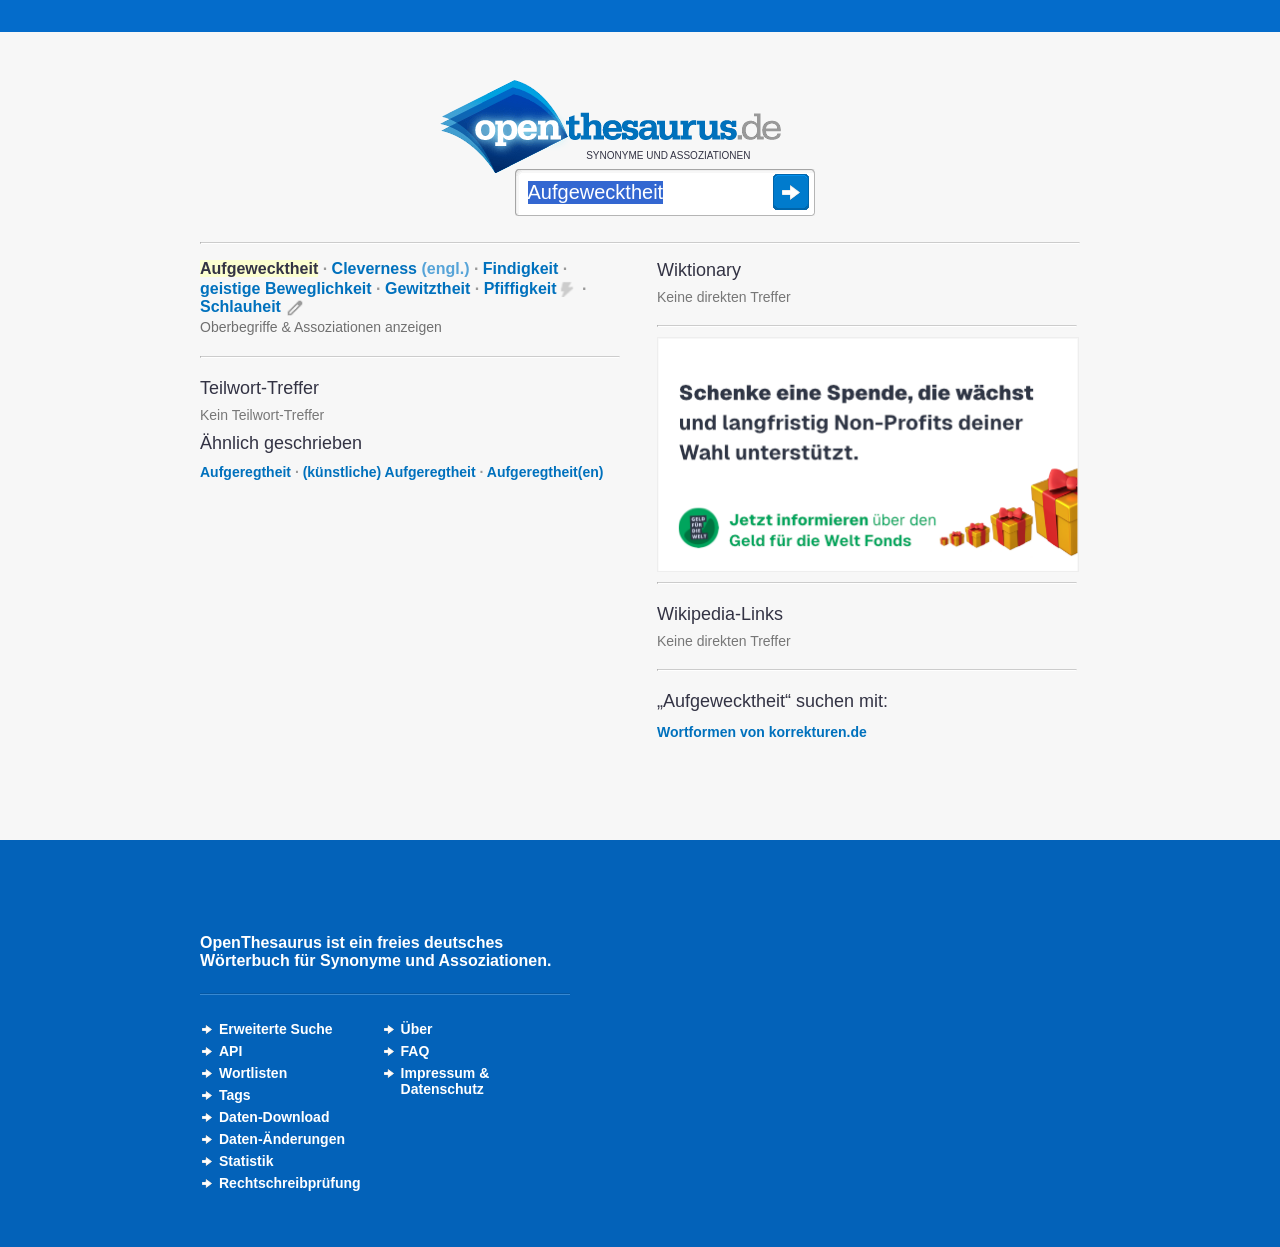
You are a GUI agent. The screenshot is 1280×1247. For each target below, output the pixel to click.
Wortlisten (253, 1073)
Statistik (246, 1161)
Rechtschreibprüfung (290, 1183)
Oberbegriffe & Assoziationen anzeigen (321, 327)
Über (417, 1029)
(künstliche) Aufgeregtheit (389, 472)
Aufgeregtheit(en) (545, 472)
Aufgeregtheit (245, 472)
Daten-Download (274, 1117)
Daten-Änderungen (282, 1139)
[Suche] (665, 194)
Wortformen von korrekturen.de (762, 732)
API (230, 1051)
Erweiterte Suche (276, 1029)
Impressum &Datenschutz (445, 1081)
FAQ (415, 1051)
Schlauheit (240, 306)
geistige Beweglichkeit (286, 288)
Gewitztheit (427, 288)
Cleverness (401, 268)
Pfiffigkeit (520, 288)
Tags (235, 1095)
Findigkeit (521, 268)
